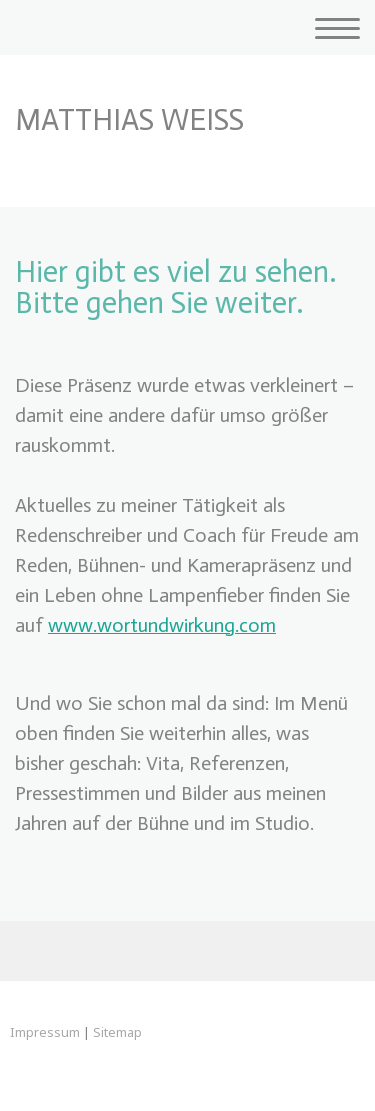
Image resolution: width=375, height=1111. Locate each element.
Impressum (45, 1032)
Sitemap (117, 1032)
